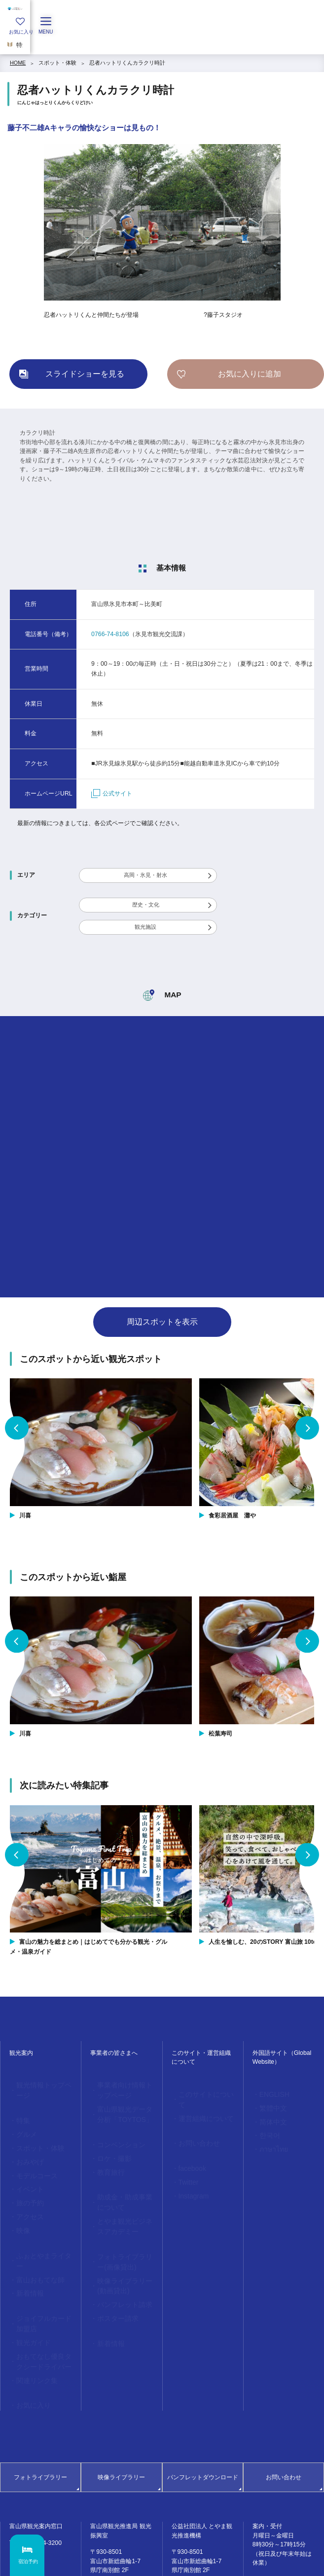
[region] (162, 42)
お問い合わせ (193, 2127)
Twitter (185, 2162)
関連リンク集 (31, 2317)
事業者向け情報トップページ (123, 2088)
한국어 (266, 2127)
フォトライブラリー (40, 2410)
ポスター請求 (112, 2280)
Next (307, 1428)
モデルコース (31, 2153)
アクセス (25, 2187)
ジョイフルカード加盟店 (42, 2271)
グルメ (23, 2118)
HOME (18, 63)
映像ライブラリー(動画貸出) (124, 2254)
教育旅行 (106, 2157)
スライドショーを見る (84, 374)
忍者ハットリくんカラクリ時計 (127, 63)
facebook (188, 2150)
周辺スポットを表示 (162, 1322)
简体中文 (269, 2116)
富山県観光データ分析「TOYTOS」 (123, 2108)
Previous (17, 1428)
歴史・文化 (145, 905)
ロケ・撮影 (109, 2146)
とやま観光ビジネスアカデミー (123, 2203)
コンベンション (115, 2134)
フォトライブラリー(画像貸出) (124, 2234)
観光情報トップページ (42, 2084)
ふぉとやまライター (39, 2221)
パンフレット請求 (117, 2269)
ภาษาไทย (269, 2139)
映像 (20, 2198)
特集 (20, 2107)
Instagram (189, 2173)
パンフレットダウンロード (202, 2410)
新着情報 (25, 2244)
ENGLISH (269, 2093)
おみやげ (25, 2141)
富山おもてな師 (34, 2232)
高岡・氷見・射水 (145, 875)
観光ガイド (28, 2286)
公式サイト (111, 793)
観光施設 (145, 927)
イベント (25, 2164)
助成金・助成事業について (123, 2184)
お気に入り (28, 2340)
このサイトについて (201, 2093)
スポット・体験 (57, 63)
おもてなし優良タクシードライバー (42, 2302)
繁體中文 (269, 2105)
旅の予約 (25, 2176)
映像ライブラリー (121, 2410)
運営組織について (198, 2105)
